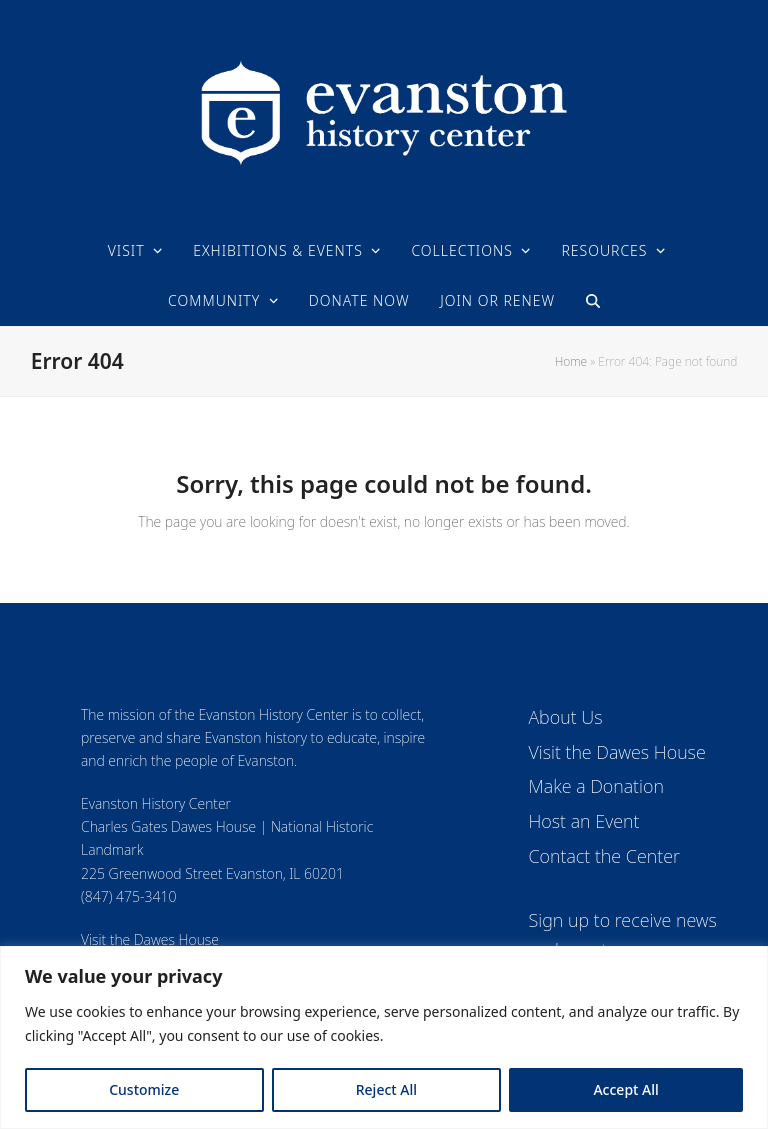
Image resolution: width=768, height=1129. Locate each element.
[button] (593, 301)
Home (571, 361)
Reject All (386, 1089)
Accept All (625, 1089)
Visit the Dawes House (150, 939)
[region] (384, 1037)
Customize (144, 1089)
